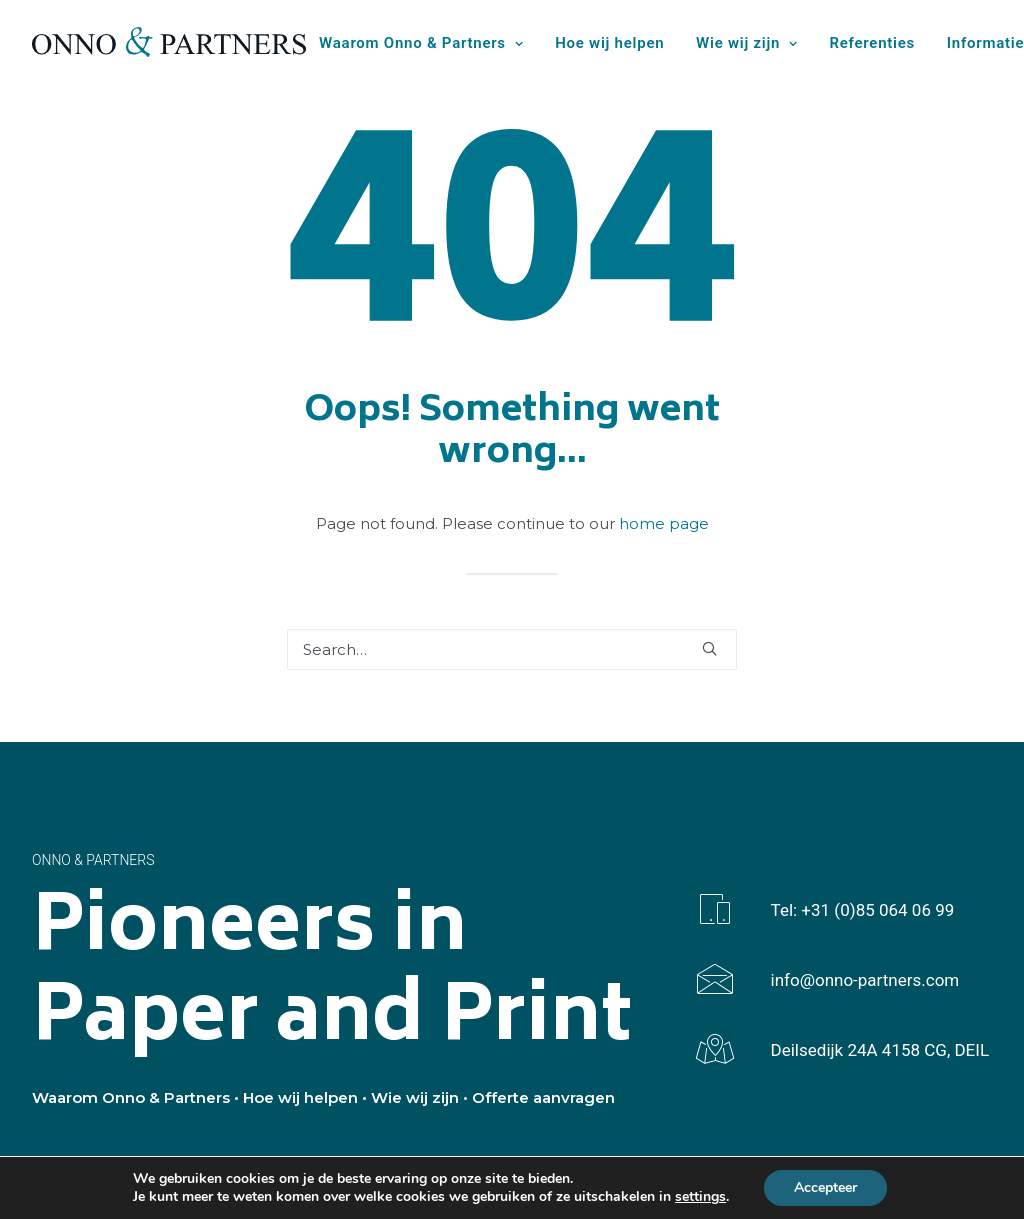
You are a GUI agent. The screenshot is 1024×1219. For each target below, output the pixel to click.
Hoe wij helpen (609, 43)
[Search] (512, 649)
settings (700, 1197)
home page (664, 523)
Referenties (873, 43)
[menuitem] (428, 44)
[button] (709, 648)
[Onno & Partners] (169, 42)
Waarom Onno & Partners (421, 43)
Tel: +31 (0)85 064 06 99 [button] (863, 910)
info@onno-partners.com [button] (865, 980)
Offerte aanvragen (543, 1097)
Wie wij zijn (747, 43)
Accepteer (825, 1187)
